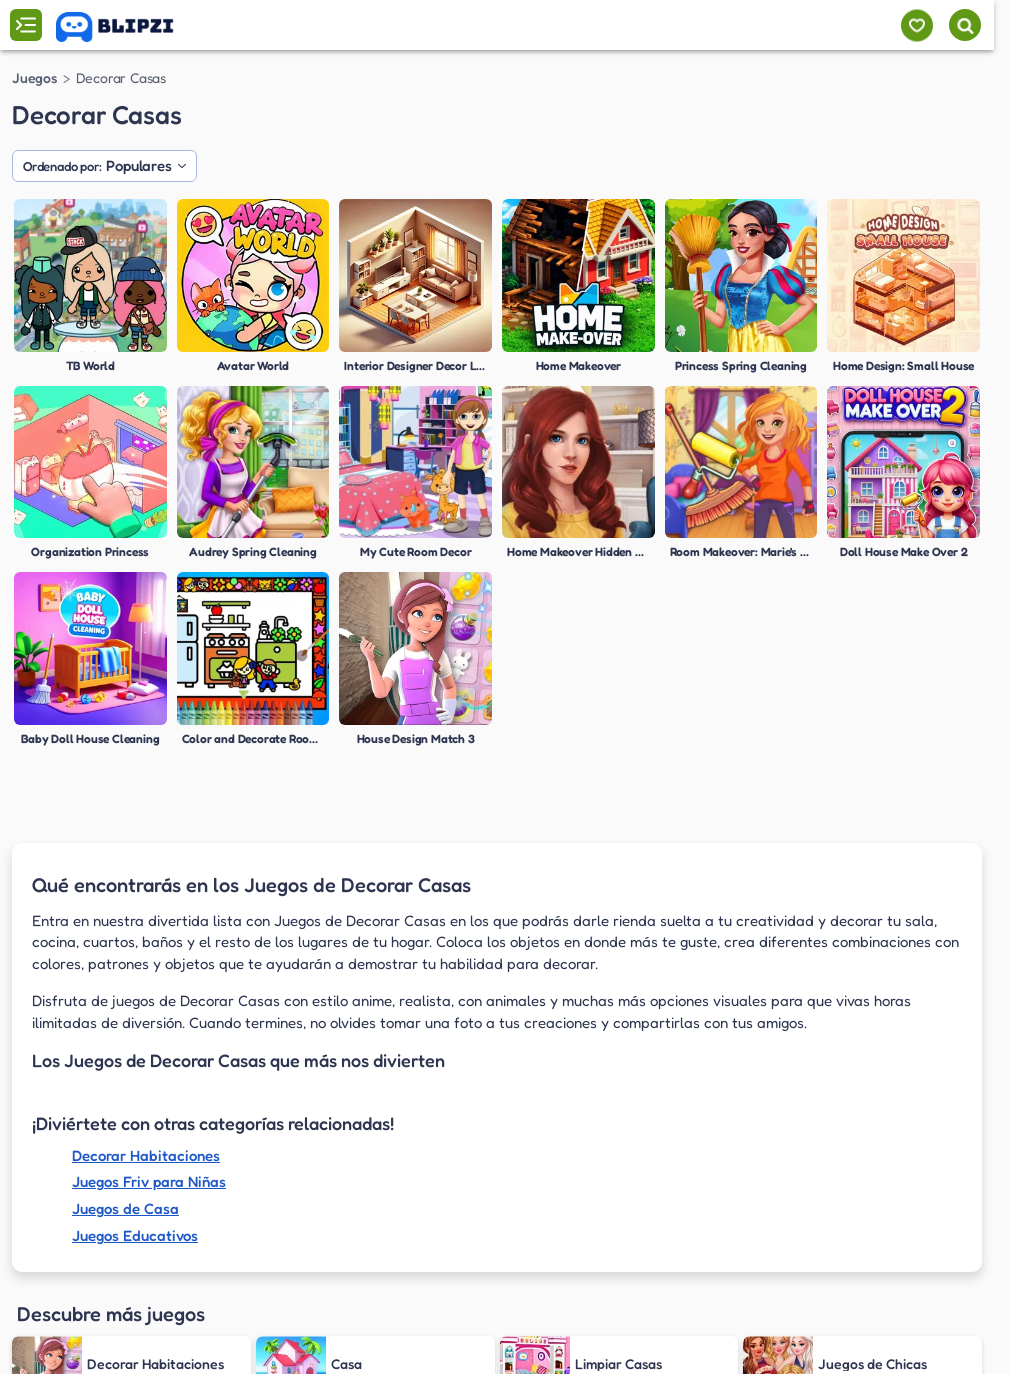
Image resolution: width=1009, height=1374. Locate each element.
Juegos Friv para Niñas (149, 1181)
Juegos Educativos (135, 1235)
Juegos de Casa (125, 1208)
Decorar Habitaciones (146, 1154)
